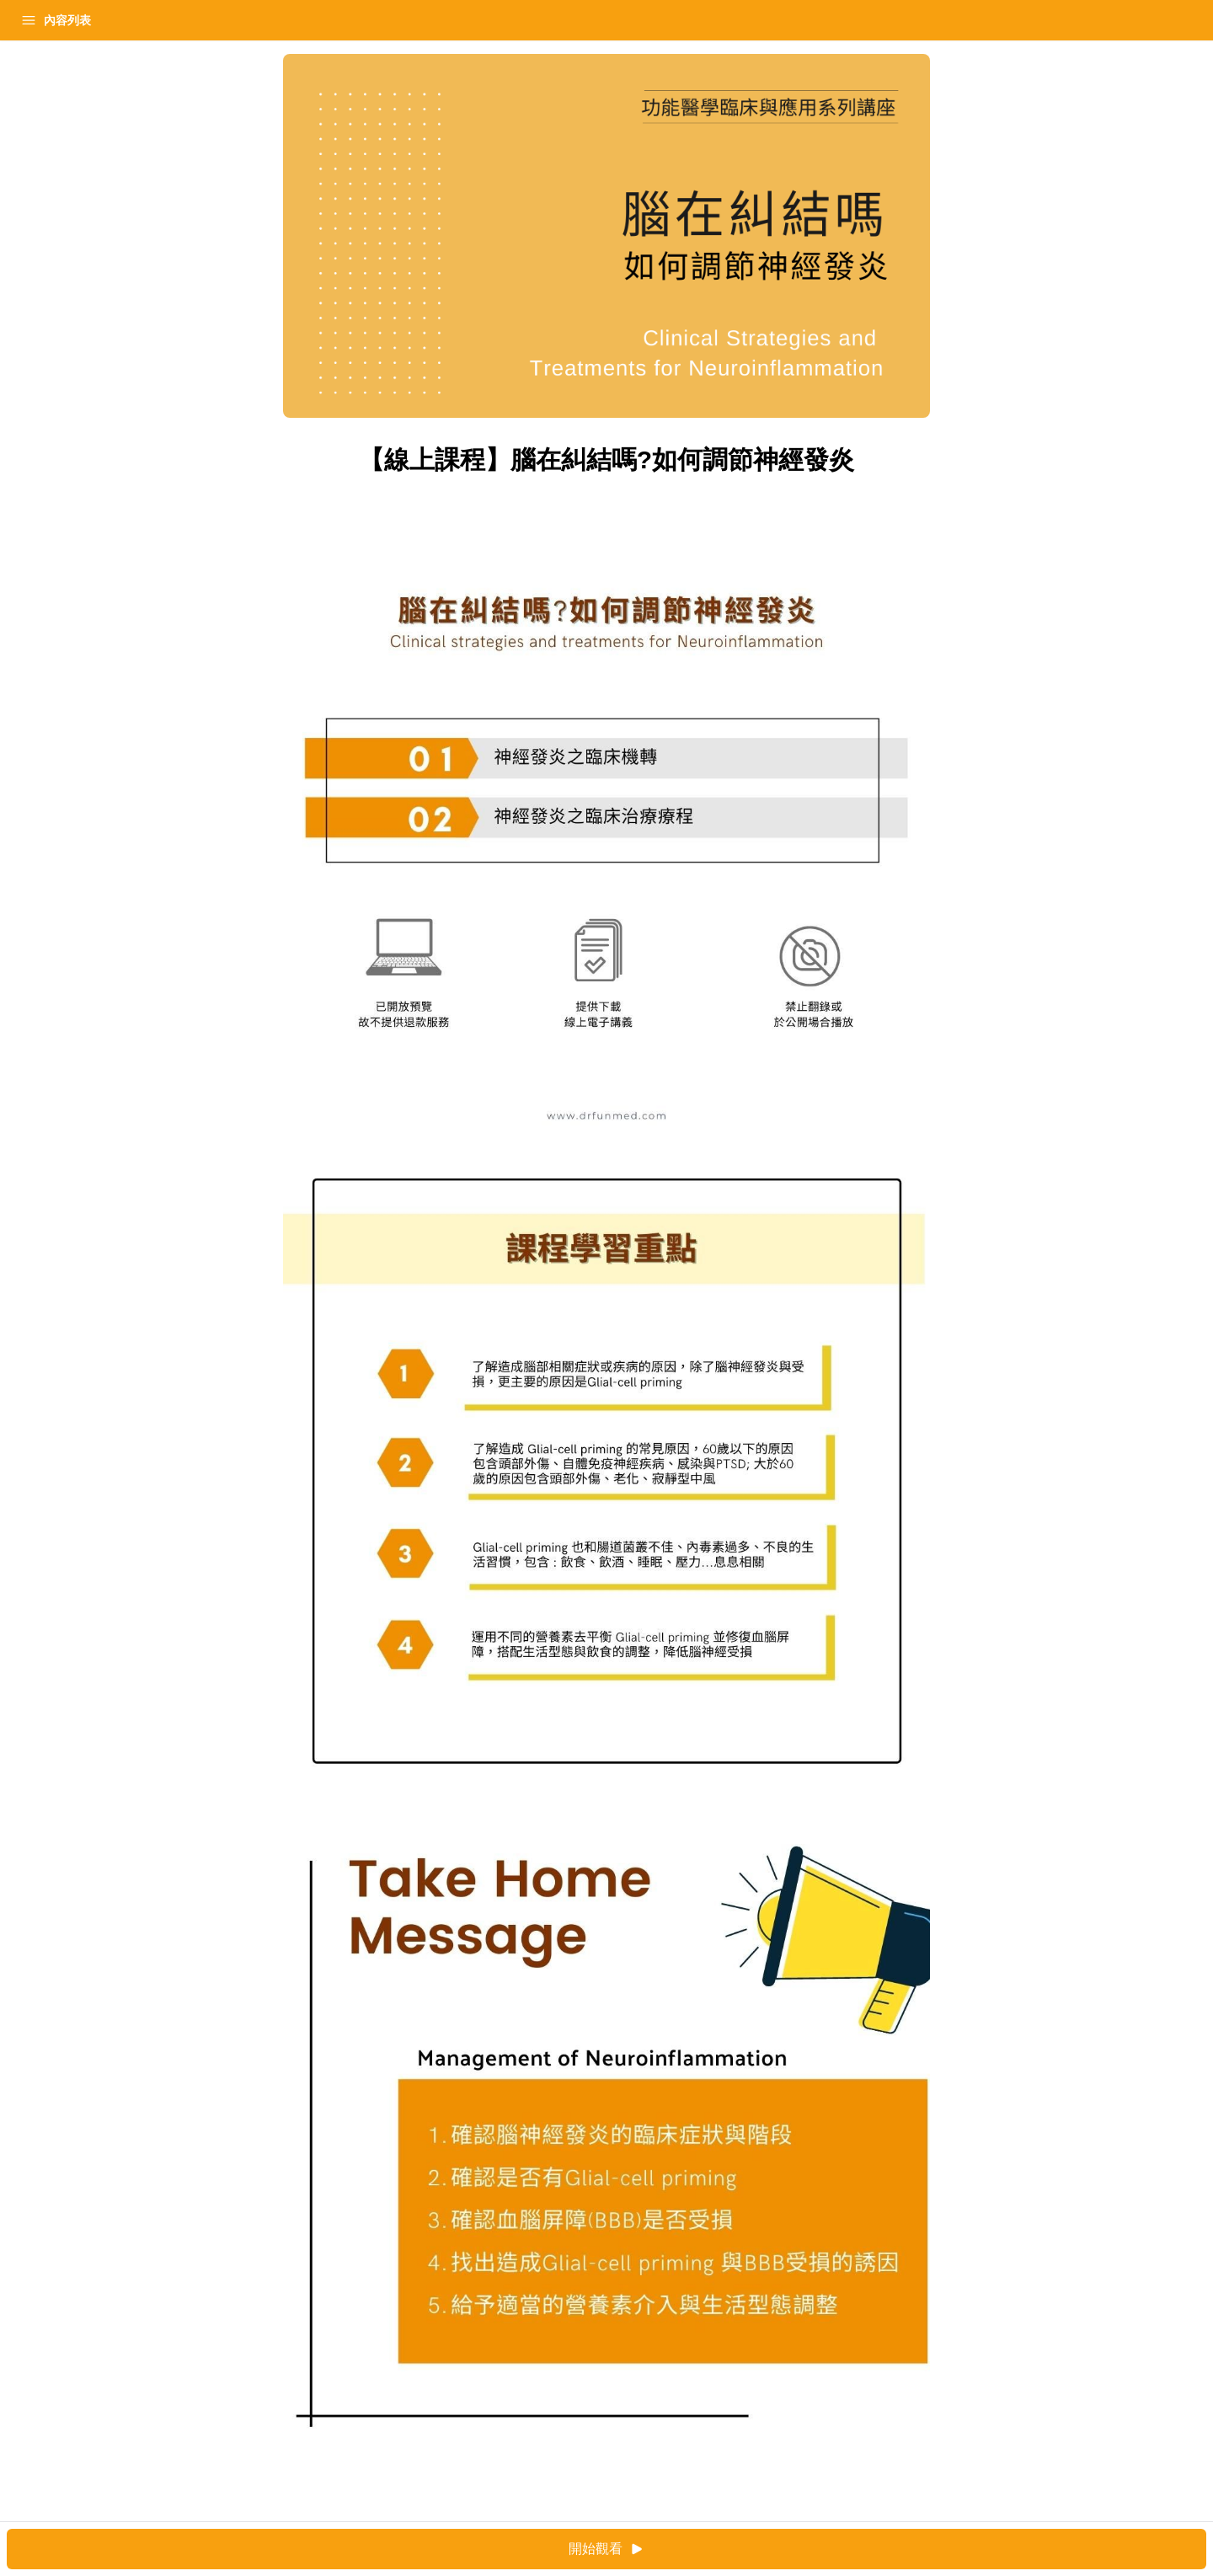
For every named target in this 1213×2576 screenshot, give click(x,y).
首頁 (35, 20)
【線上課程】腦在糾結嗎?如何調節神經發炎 (129, 62)
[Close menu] (273, 20)
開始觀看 (754, 2549)
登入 (173, 20)
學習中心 (104, 20)
